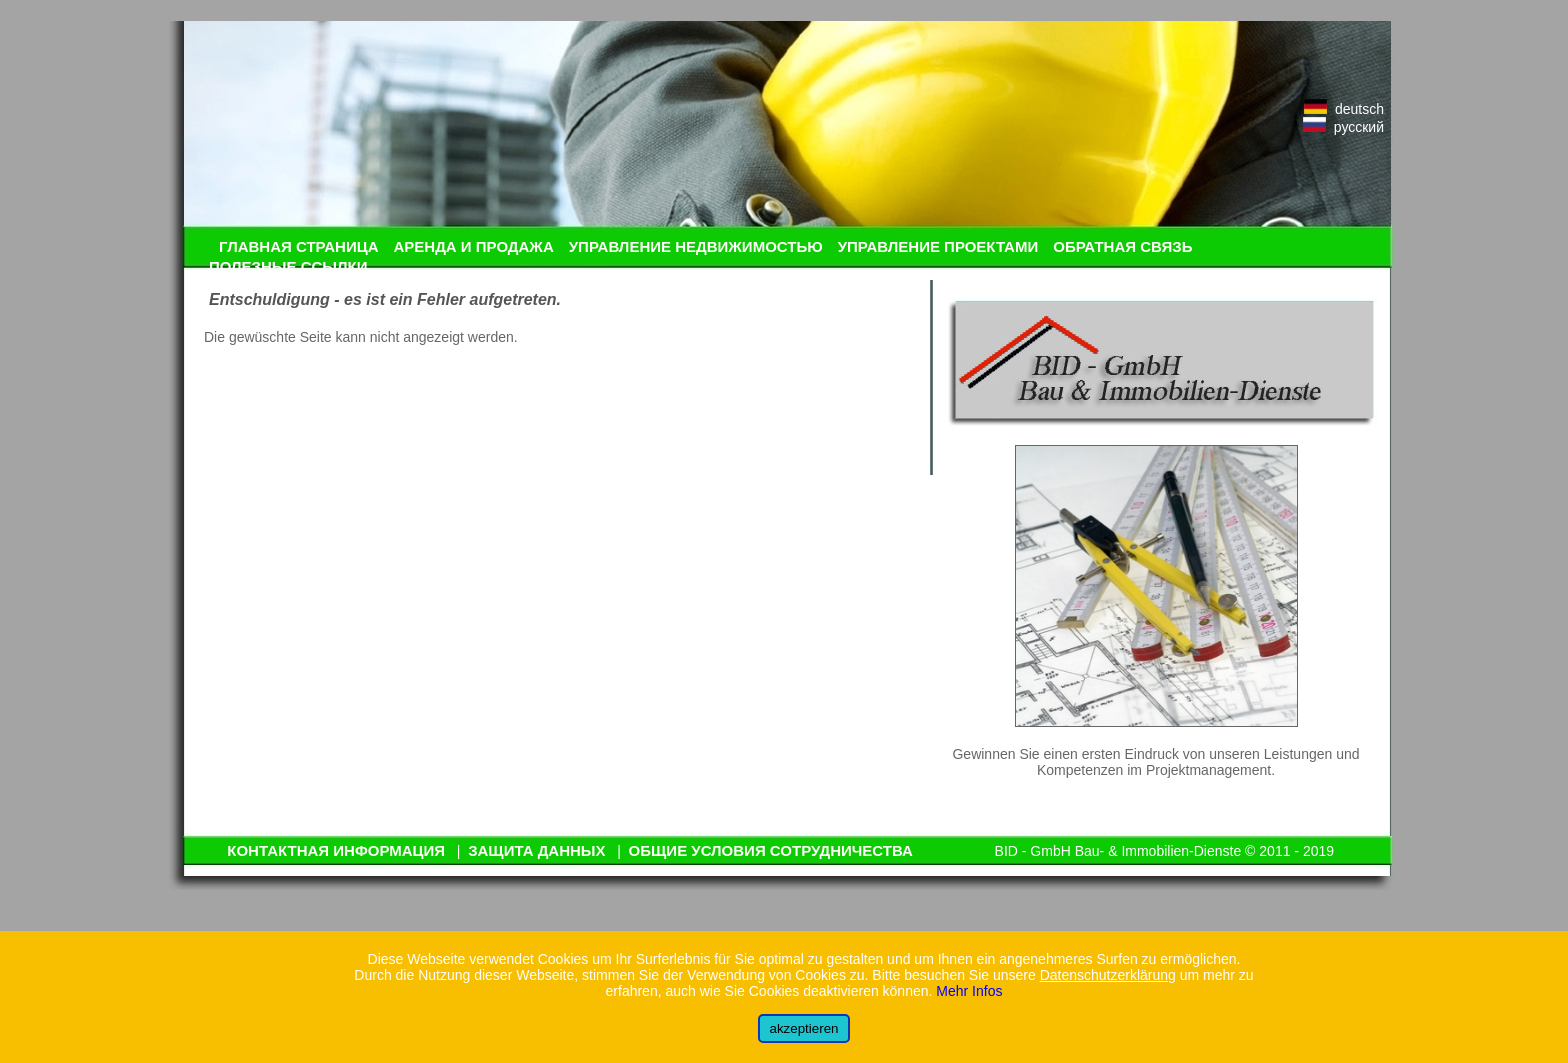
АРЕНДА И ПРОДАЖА (473, 246)
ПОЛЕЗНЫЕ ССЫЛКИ (288, 266)
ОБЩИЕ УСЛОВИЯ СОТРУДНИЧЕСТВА (771, 850)
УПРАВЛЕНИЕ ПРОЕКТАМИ (938, 246)
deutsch (1344, 109)
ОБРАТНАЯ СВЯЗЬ (1122, 246)
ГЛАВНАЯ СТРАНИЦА (298, 246)
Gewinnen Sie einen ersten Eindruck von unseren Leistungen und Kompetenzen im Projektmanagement (1155, 762)
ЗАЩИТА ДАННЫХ (536, 850)
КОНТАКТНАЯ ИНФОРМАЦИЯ (336, 850)
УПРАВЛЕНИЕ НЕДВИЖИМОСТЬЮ (696, 246)
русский (1343, 127)
